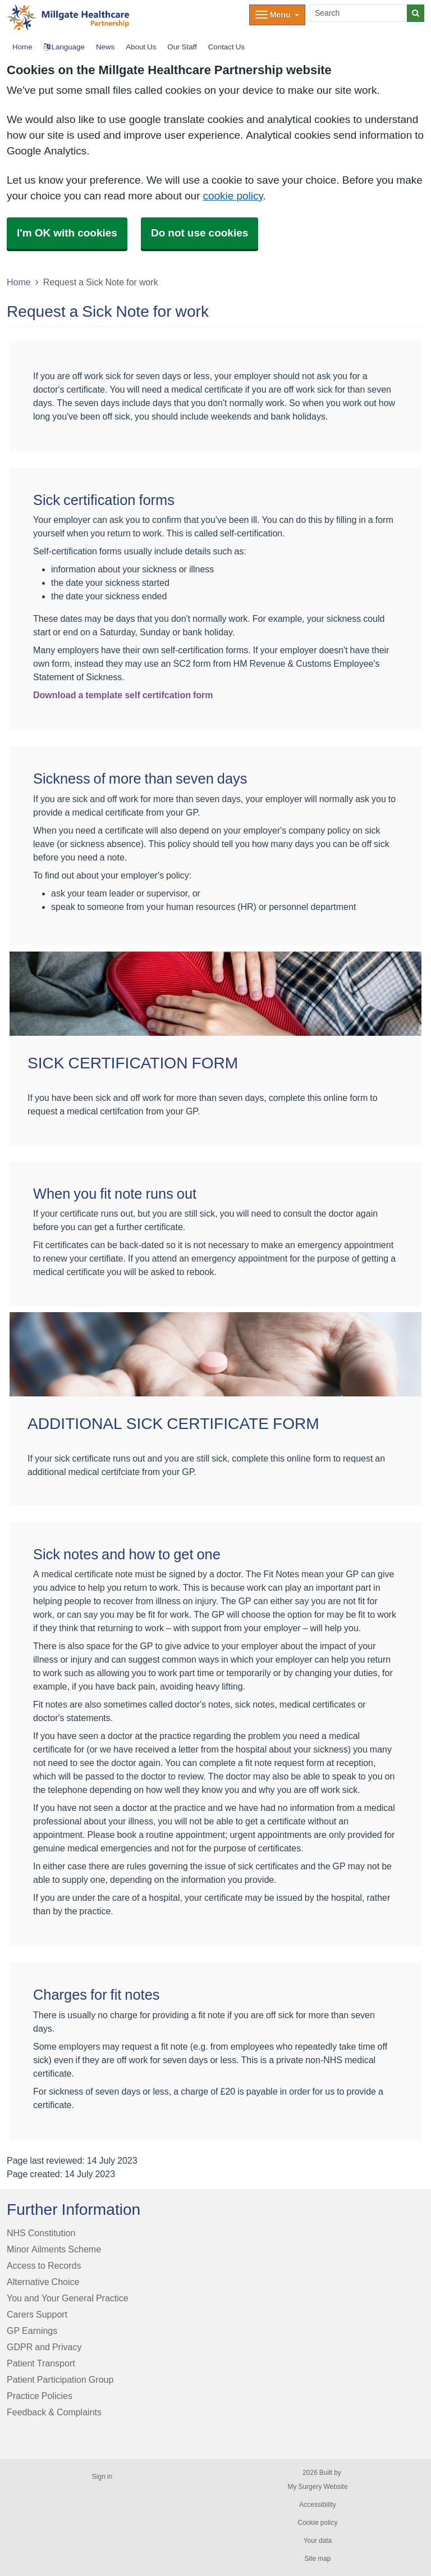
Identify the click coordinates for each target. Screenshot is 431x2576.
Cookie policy (317, 2522)
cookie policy (233, 195)
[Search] (358, 13)
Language (64, 47)
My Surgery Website (317, 2486)
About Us (141, 47)
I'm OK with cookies (67, 232)
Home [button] (22, 47)
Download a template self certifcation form (123, 694)
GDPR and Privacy (44, 2346)
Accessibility (317, 2504)
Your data (318, 2540)
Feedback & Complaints (54, 2411)
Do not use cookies (199, 232)
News (105, 47)
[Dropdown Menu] (277, 14)
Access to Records (44, 2265)
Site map (317, 2558)
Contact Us (226, 47)
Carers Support (37, 2314)
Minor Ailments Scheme (54, 2249)
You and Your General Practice (68, 2297)
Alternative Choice (43, 2281)
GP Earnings (32, 2330)
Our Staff (181, 47)
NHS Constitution (41, 2232)
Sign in (102, 2476)
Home (19, 281)
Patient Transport (41, 2363)
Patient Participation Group (60, 2379)
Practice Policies (39, 2395)
